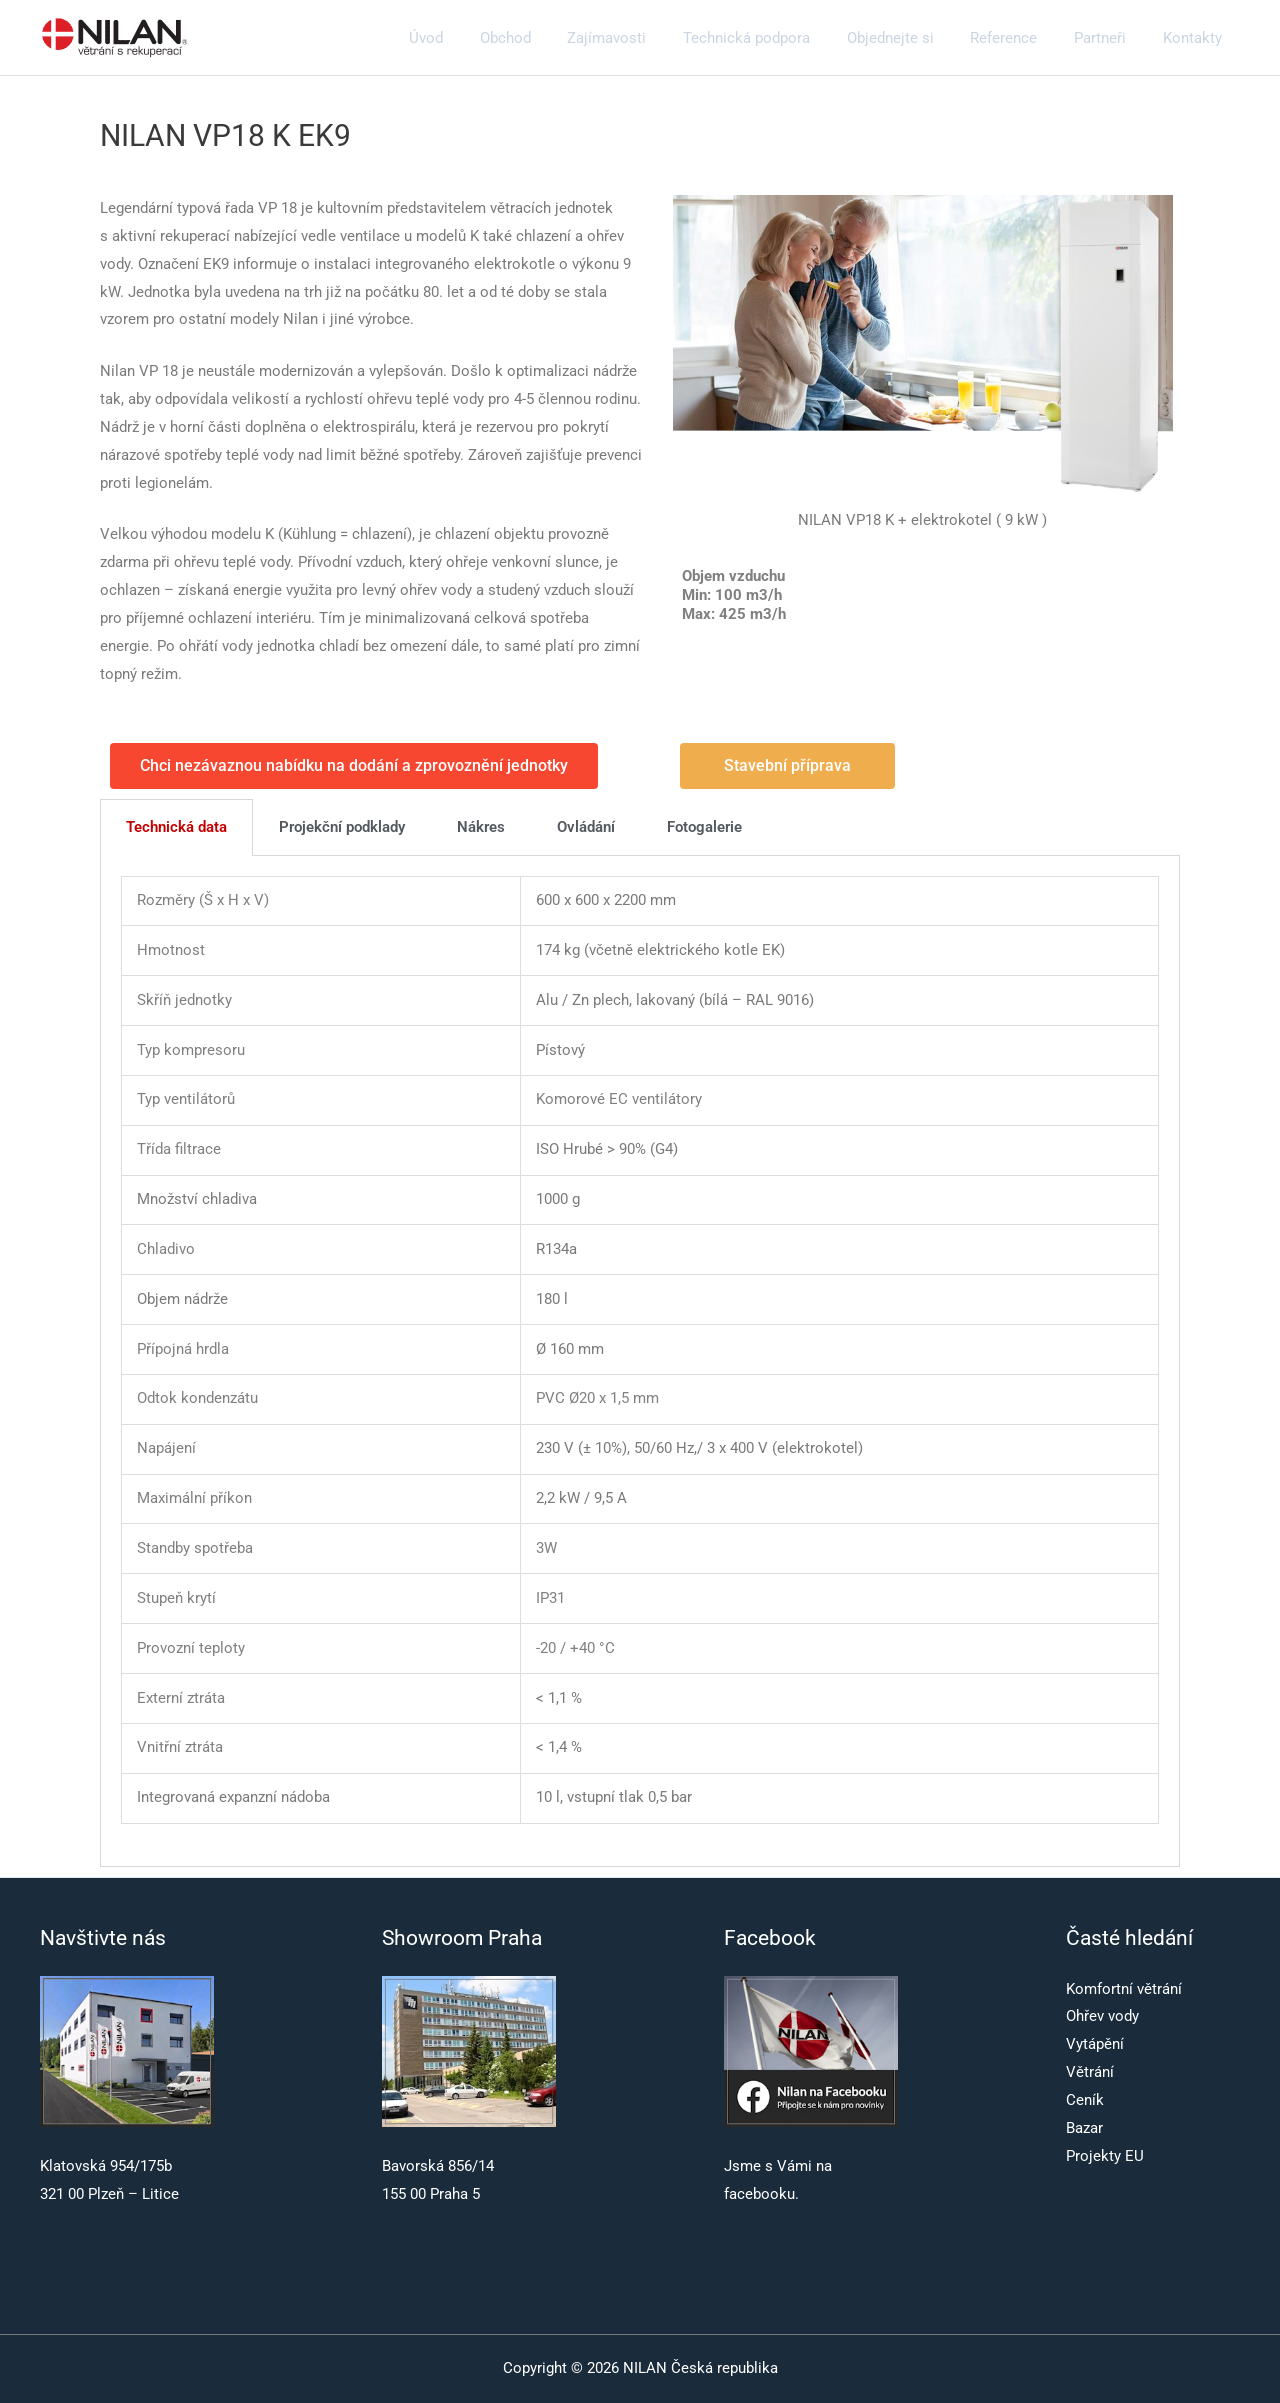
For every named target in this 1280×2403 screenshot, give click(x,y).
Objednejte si (913, 38)
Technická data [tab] (176, 827)
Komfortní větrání (1124, 1989)
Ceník (1085, 2100)
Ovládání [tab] (586, 827)
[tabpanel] (640, 1362)
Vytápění (1095, 2044)
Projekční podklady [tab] (342, 827)
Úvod (476, 38)
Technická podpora (776, 38)
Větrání (1090, 2072)
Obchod (548, 38)
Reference (1020, 38)
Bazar (1084, 2128)
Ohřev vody (1102, 2016)
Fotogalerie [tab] (704, 827)
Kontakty (1195, 38)
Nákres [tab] (481, 827)
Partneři (1110, 38)
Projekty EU (1105, 2156)
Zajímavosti (643, 38)
